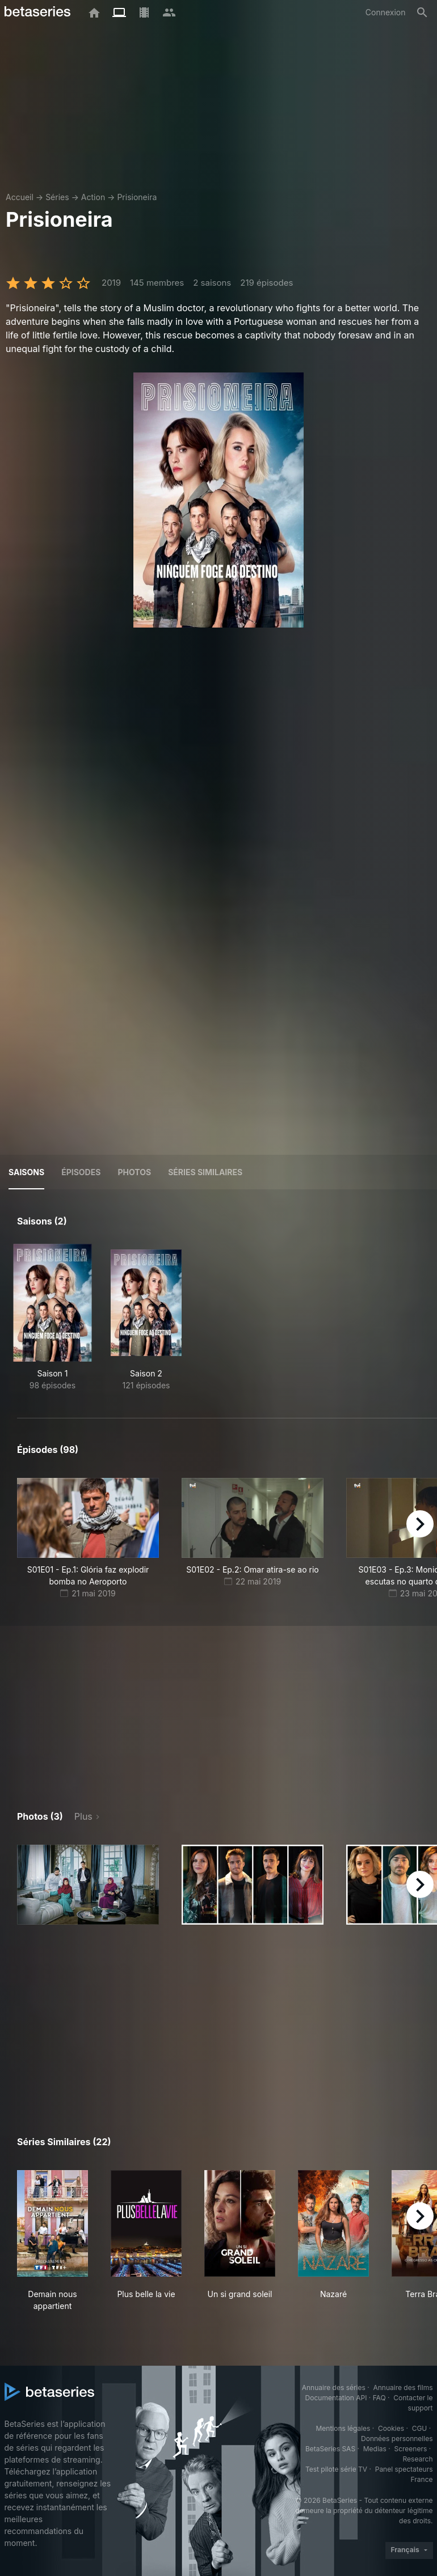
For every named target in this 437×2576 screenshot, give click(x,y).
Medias (374, 2448)
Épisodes (80, 1172)
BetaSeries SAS (330, 2448)
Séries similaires (205, 1172)
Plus (83, 1816)
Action (93, 197)
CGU (419, 2428)
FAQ (379, 2397)
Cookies (391, 2428)
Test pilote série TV (336, 2469)
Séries (57, 197)
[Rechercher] (422, 12)
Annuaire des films (402, 2387)
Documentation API (336, 2397)
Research (418, 2459)
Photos (134, 1172)
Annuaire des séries (333, 2387)
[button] (88, 1885)
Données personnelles (396, 2438)
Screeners (410, 2448)
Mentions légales (343, 2428)
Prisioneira (137, 197)
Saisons (26, 1172)
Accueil (19, 197)
